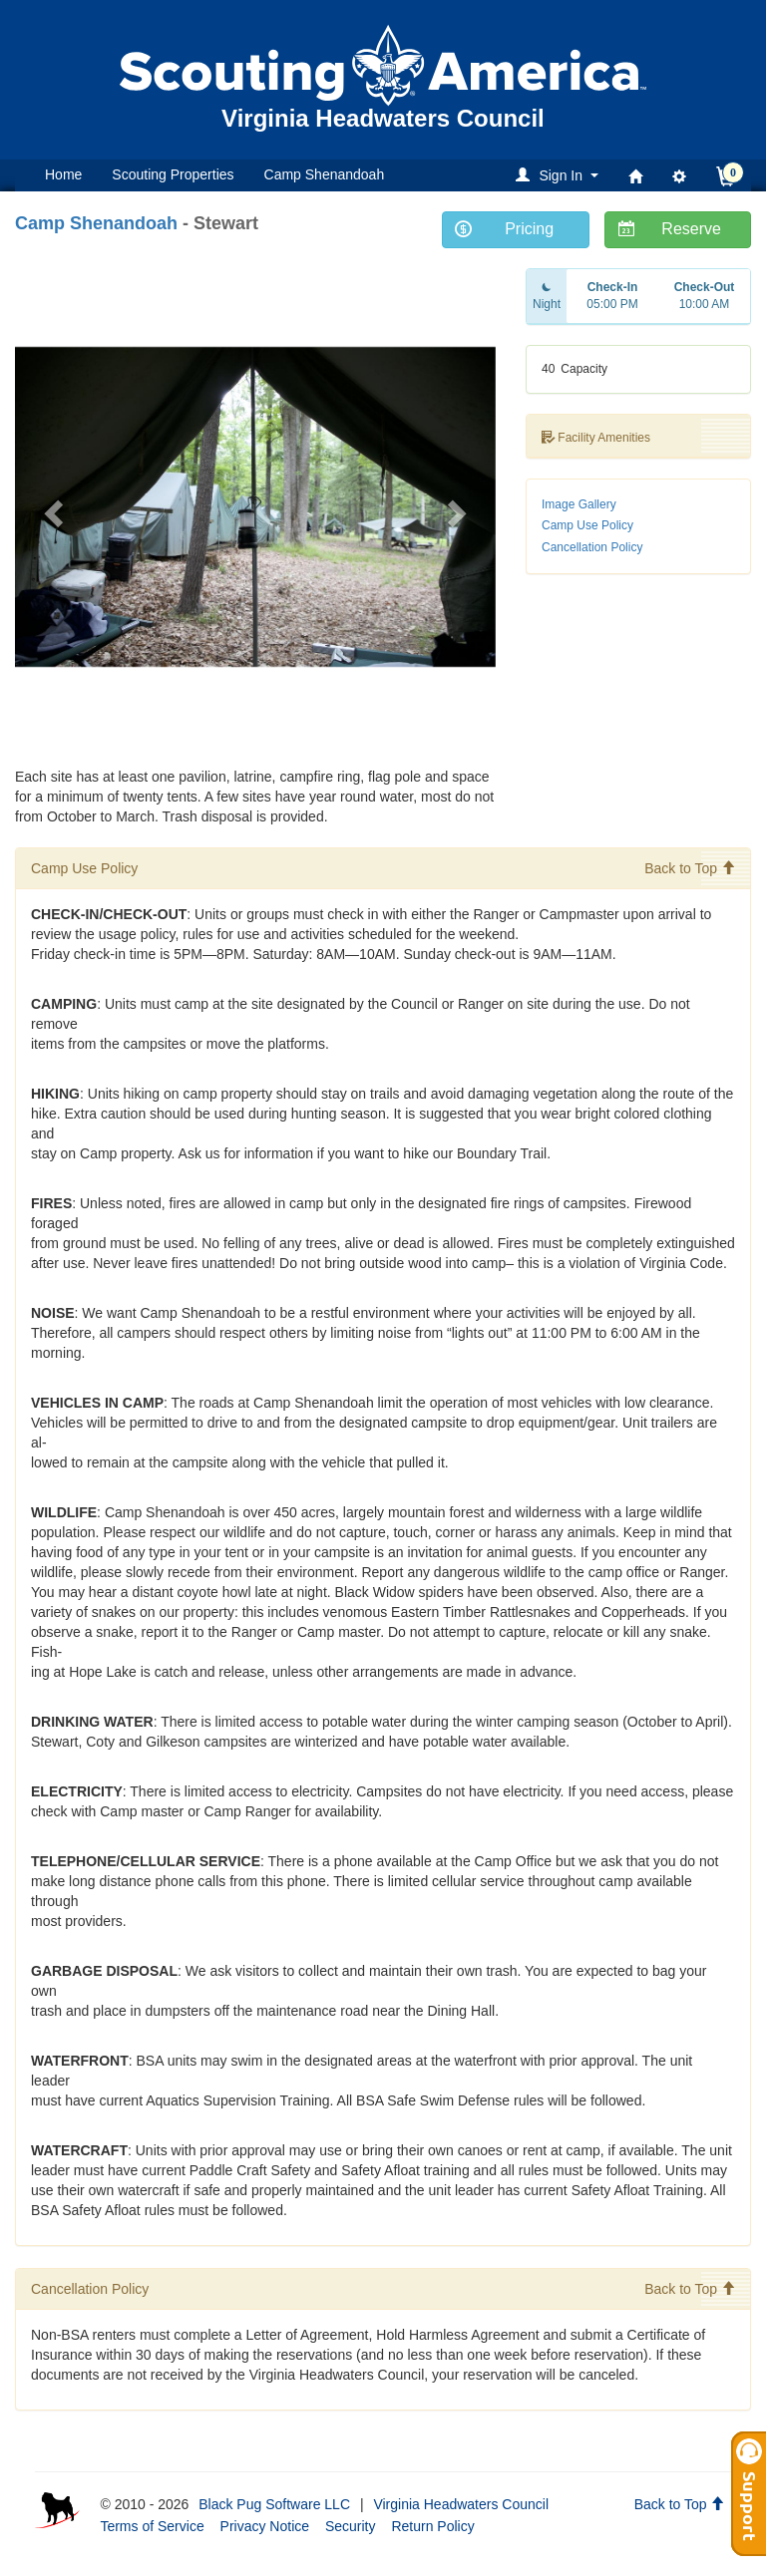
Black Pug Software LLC (274, 2504)
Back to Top (689, 868)
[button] (560, 175)
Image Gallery (579, 504)
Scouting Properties (172, 174)
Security (350, 2526)
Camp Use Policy (587, 525)
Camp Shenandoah (324, 174)
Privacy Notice (264, 2526)
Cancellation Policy (592, 547)
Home (63, 174)
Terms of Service (151, 2526)
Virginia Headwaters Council (461, 2504)
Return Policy (432, 2526)
